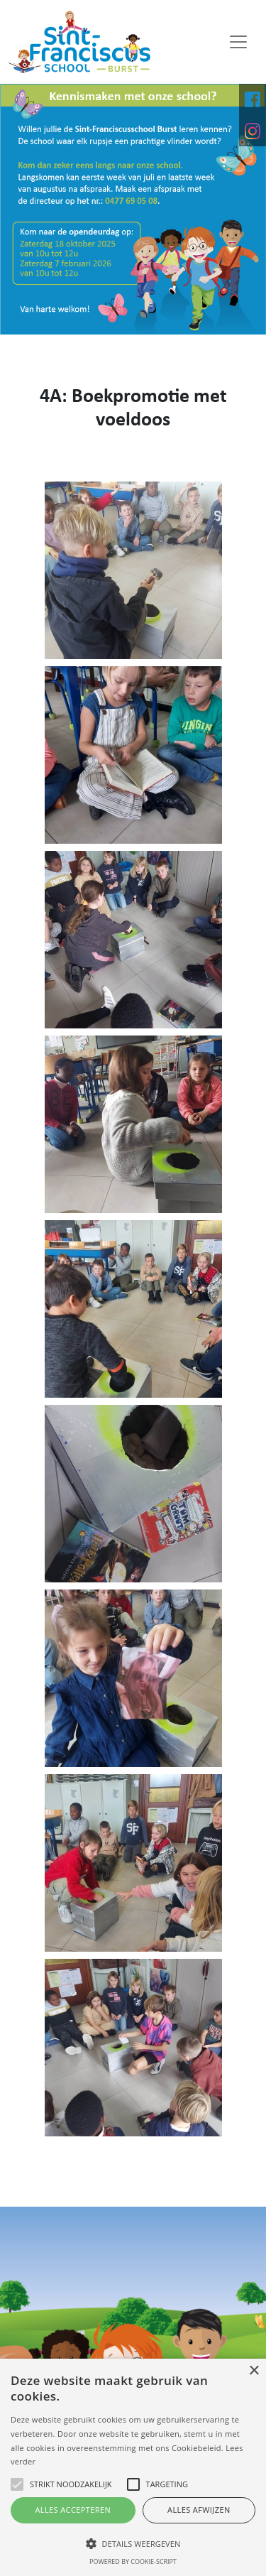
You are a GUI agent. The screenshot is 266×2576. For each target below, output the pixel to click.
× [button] (253, 2371)
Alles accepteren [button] (73, 2509)
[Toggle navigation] (238, 41)
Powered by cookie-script (133, 2561)
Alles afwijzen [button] (199, 2509)
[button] (133, 2543)
